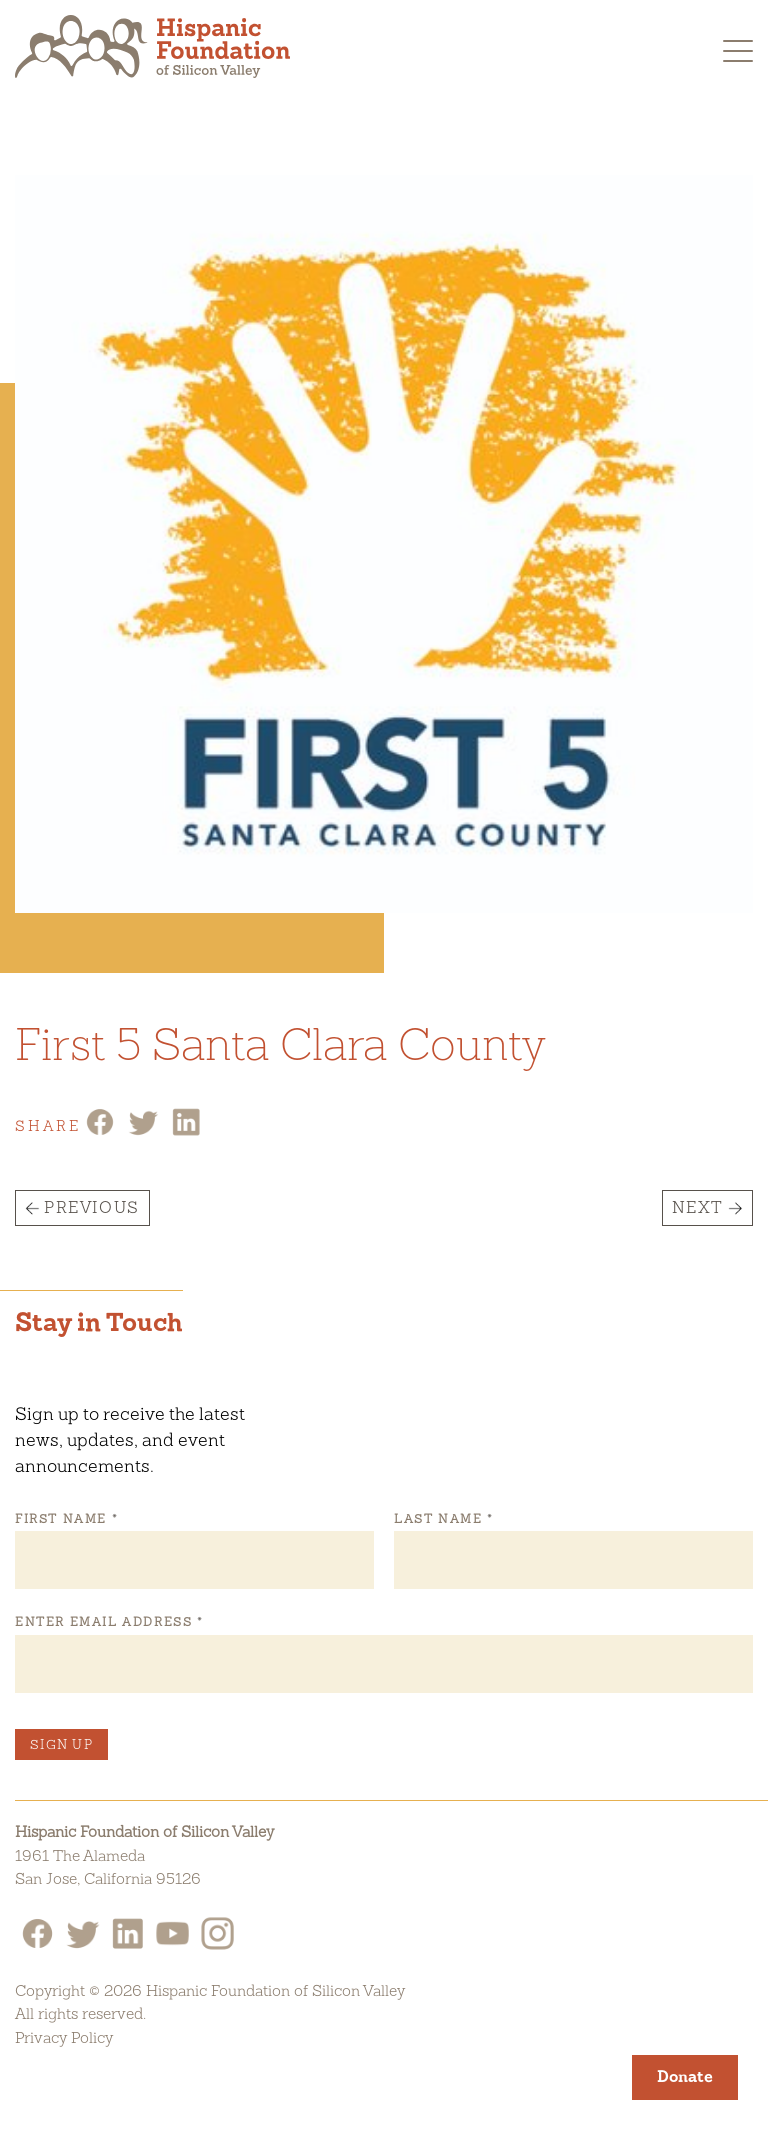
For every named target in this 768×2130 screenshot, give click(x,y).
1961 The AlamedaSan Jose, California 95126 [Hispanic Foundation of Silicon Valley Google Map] (108, 1867)
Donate (685, 2076)
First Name (66, 1519)
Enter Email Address (108, 1622)
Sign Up (61, 1744)
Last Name (443, 1519)
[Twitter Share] (143, 1131)
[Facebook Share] (100, 1131)
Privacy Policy (64, 2037)
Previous (92, 1207)
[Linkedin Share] (186, 1131)
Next (698, 1207)
